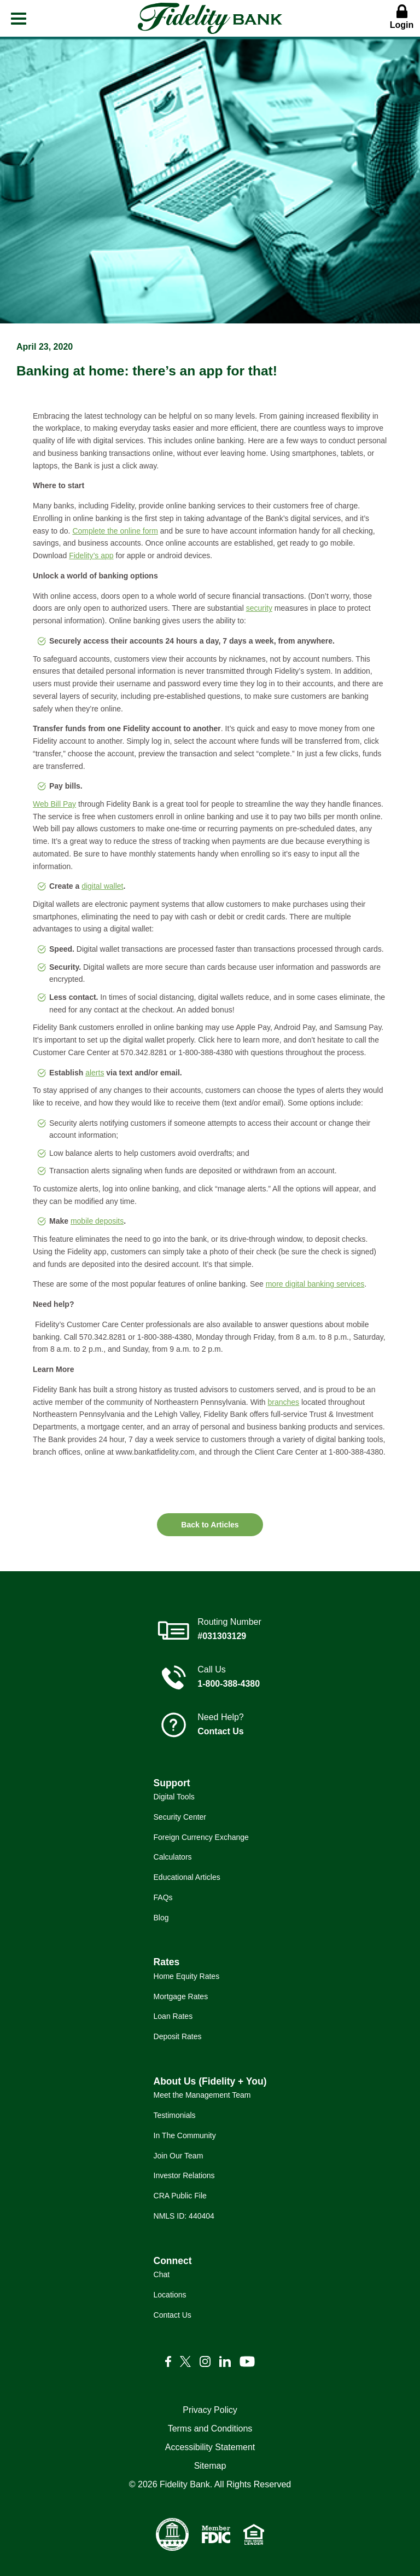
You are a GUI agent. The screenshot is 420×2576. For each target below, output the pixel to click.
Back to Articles (209, 1524)
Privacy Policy (210, 2410)
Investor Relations (184, 2175)
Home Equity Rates (187, 1976)
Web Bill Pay (54, 804)
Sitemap (210, 2465)
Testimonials (175, 2115)
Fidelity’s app (91, 555)
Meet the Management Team (202, 2095)
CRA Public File (180, 2195)
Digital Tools (174, 1796)
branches (284, 1402)
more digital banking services (315, 1284)
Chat (162, 2274)
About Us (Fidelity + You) (210, 2081)
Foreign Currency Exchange (201, 1837)
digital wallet (102, 886)
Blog (161, 1917)
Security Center (180, 1817)
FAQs (163, 1897)
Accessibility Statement (210, 2447)
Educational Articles (187, 1877)
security (259, 608)
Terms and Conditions (210, 2428)
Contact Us (220, 1731)
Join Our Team (178, 2155)
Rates (167, 1961)
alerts (94, 1072)
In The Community (185, 2135)
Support (172, 1783)
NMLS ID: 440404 (184, 2216)
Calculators (173, 1857)
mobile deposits (97, 1221)
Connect (173, 2260)
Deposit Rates (178, 2036)
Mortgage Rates (181, 1996)
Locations (170, 2294)
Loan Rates (173, 2016)
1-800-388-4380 (228, 1683)
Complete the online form (115, 530)
